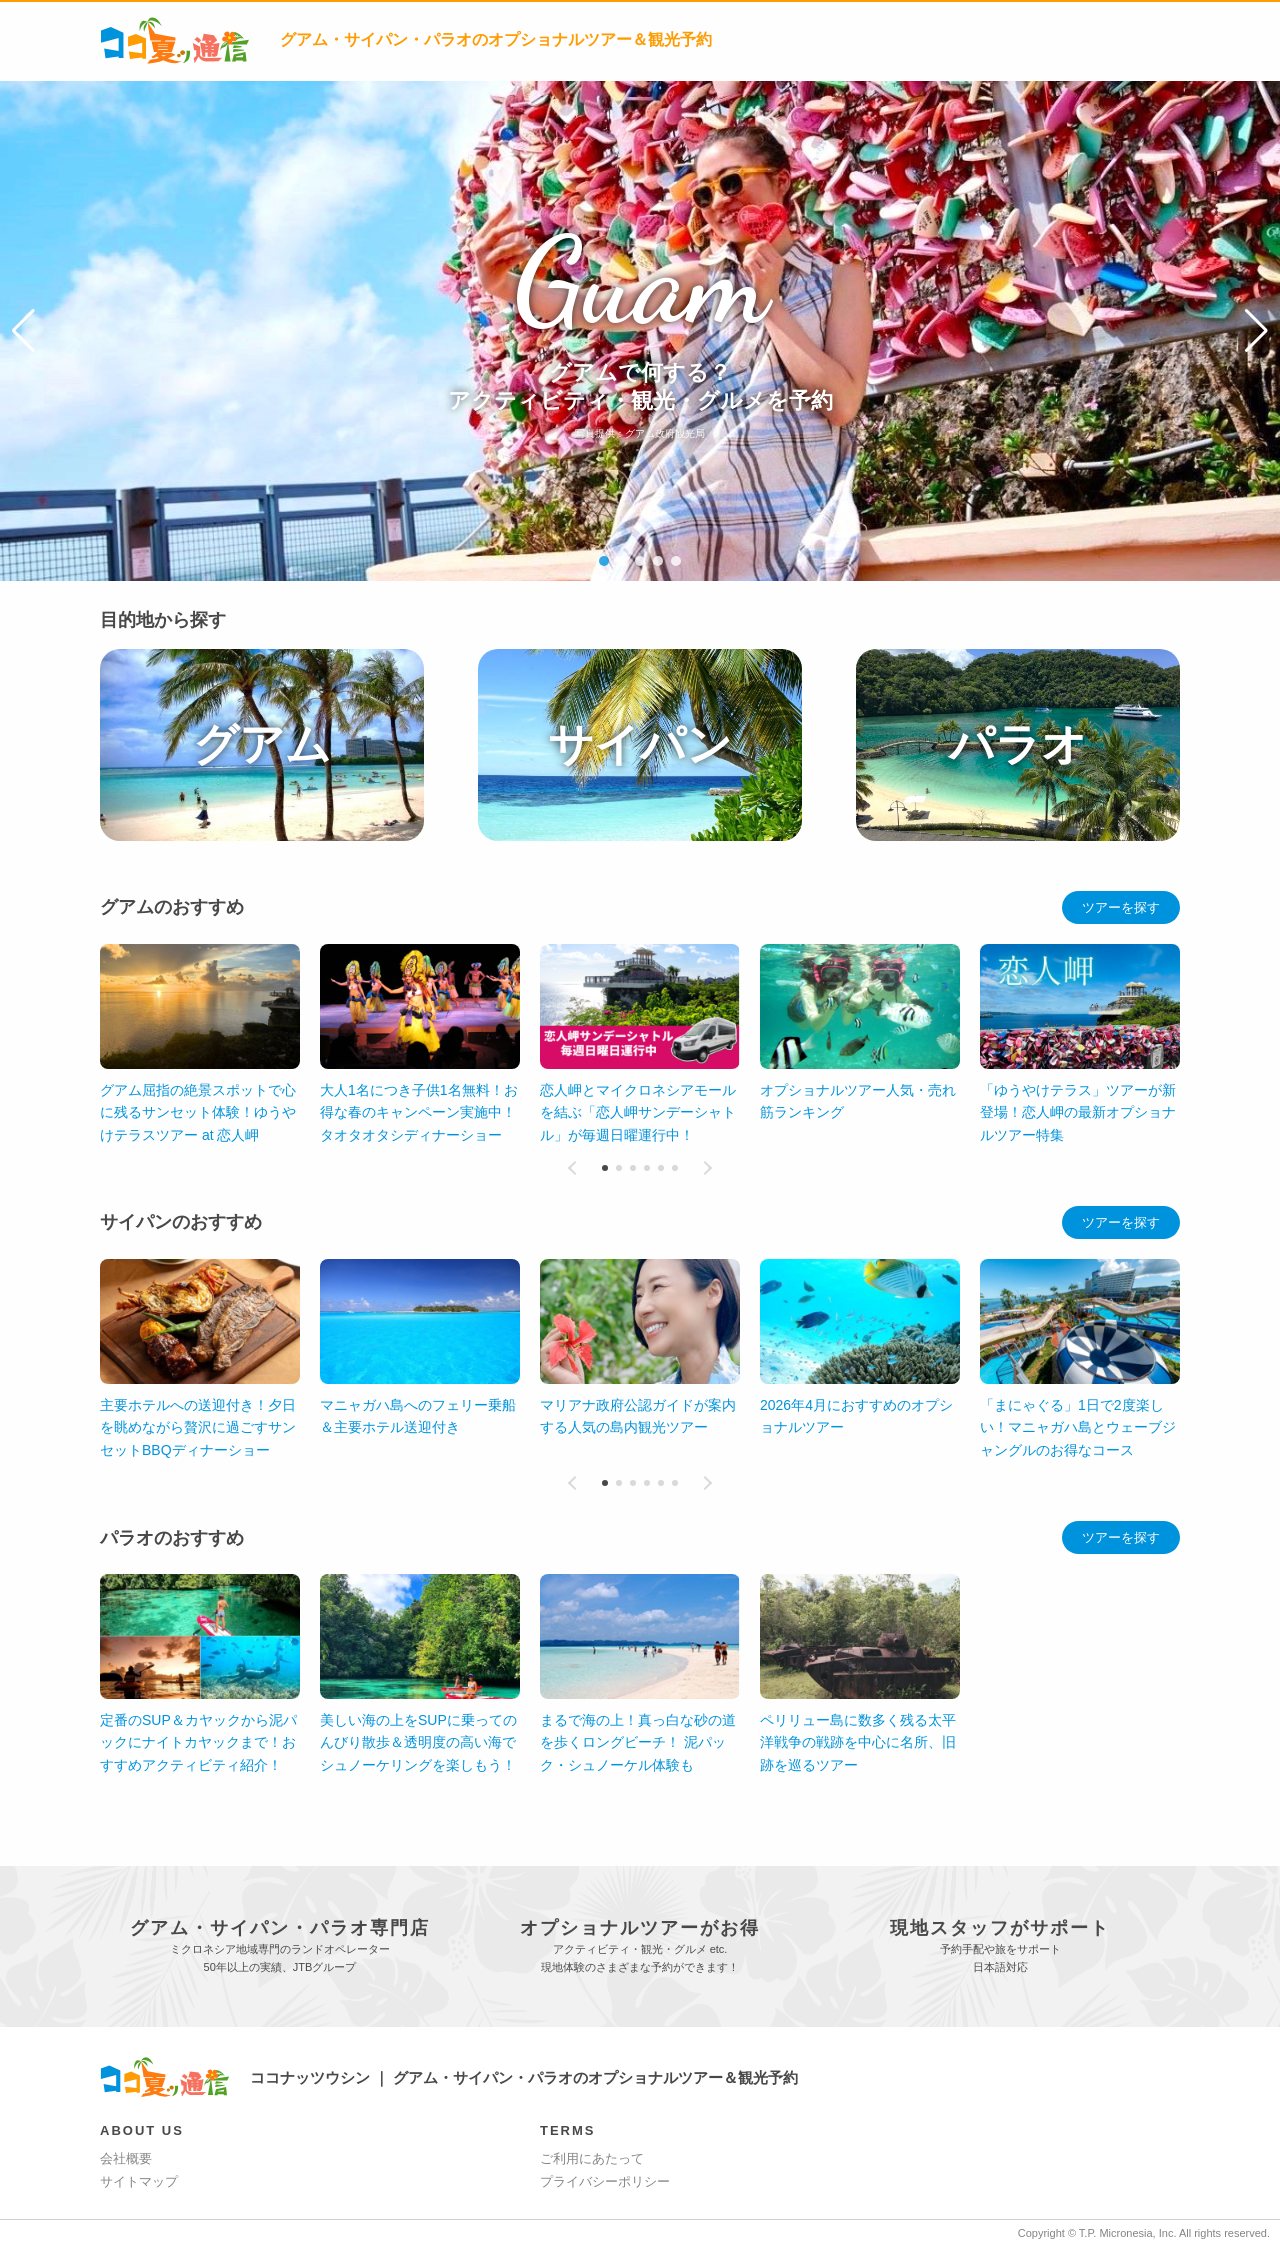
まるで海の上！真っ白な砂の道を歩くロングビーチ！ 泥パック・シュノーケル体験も (198, 1742)
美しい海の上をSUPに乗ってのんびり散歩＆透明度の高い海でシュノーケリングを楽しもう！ (858, 1742)
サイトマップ (139, 2181)
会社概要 (126, 2158)
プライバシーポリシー (605, 2181)
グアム (262, 744)
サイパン (640, 744)
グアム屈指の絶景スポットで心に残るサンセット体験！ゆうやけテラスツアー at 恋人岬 (198, 1112)
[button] (23, 331)
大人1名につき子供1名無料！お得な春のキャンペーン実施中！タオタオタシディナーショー (419, 1112)
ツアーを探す (1121, 907)
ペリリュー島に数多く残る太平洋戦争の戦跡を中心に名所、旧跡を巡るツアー (418, 1742)
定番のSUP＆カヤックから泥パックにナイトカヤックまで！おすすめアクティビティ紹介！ (638, 1742)
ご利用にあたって (592, 2158)
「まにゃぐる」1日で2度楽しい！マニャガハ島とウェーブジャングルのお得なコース (1078, 1427)
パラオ (1018, 744)
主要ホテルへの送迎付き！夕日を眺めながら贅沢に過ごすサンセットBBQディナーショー (198, 1427)
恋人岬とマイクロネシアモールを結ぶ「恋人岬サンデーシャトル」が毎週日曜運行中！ (638, 1112)
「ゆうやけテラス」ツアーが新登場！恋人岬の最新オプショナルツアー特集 (1078, 1112)
